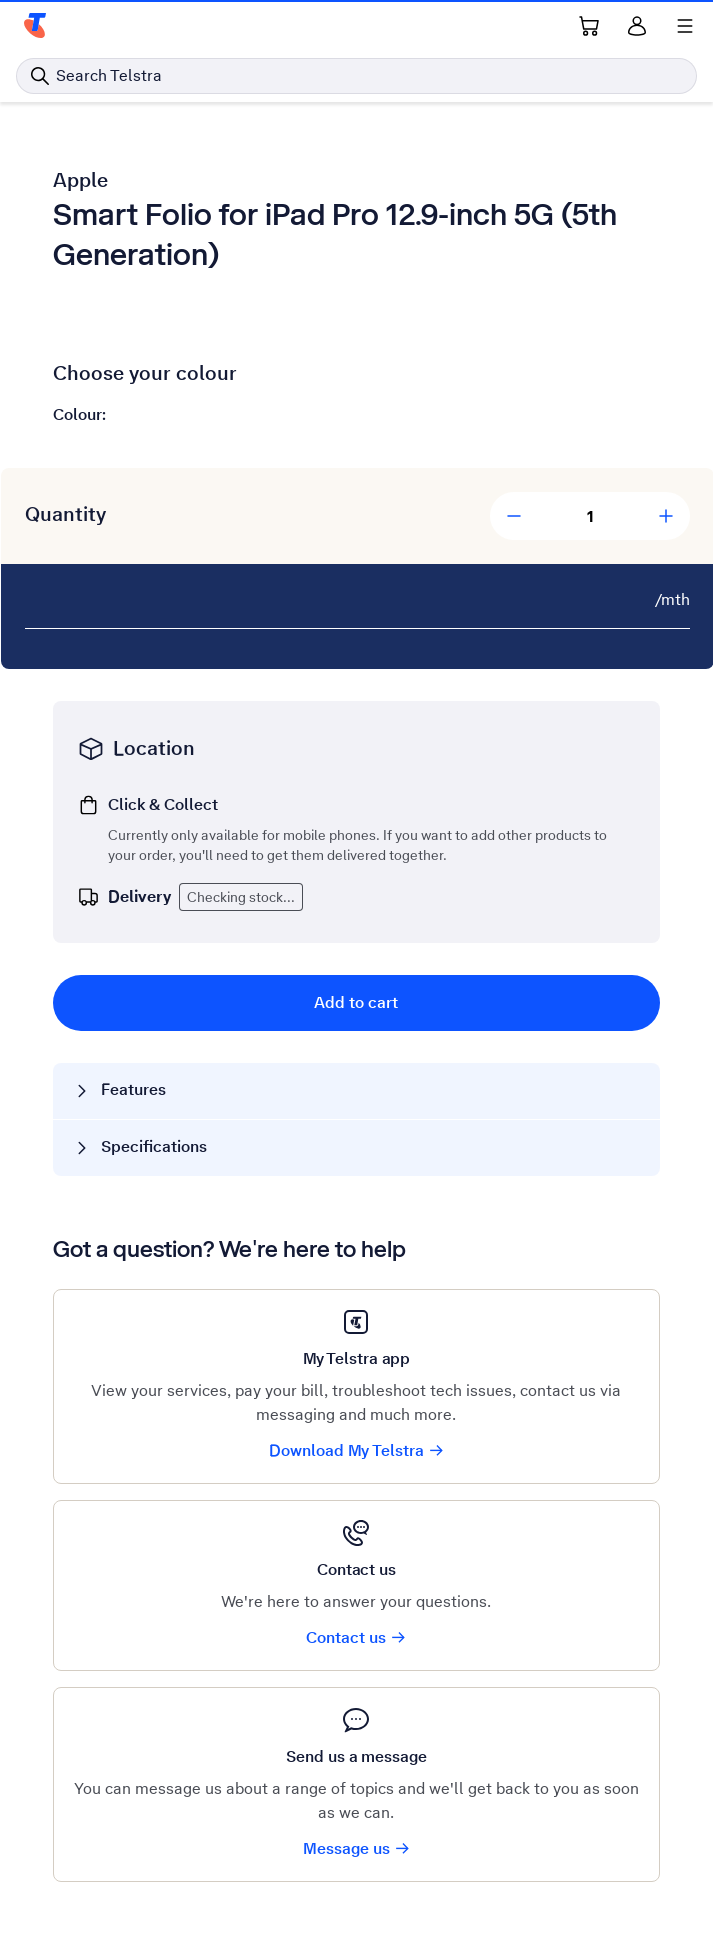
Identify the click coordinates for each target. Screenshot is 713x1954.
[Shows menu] (685, 26)
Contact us (356, 1637)
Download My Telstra (357, 1450)
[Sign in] (637, 26)
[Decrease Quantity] (514, 516)
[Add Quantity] (666, 516)
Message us (357, 1848)
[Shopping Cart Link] (589, 26)
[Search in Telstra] (356, 76)
